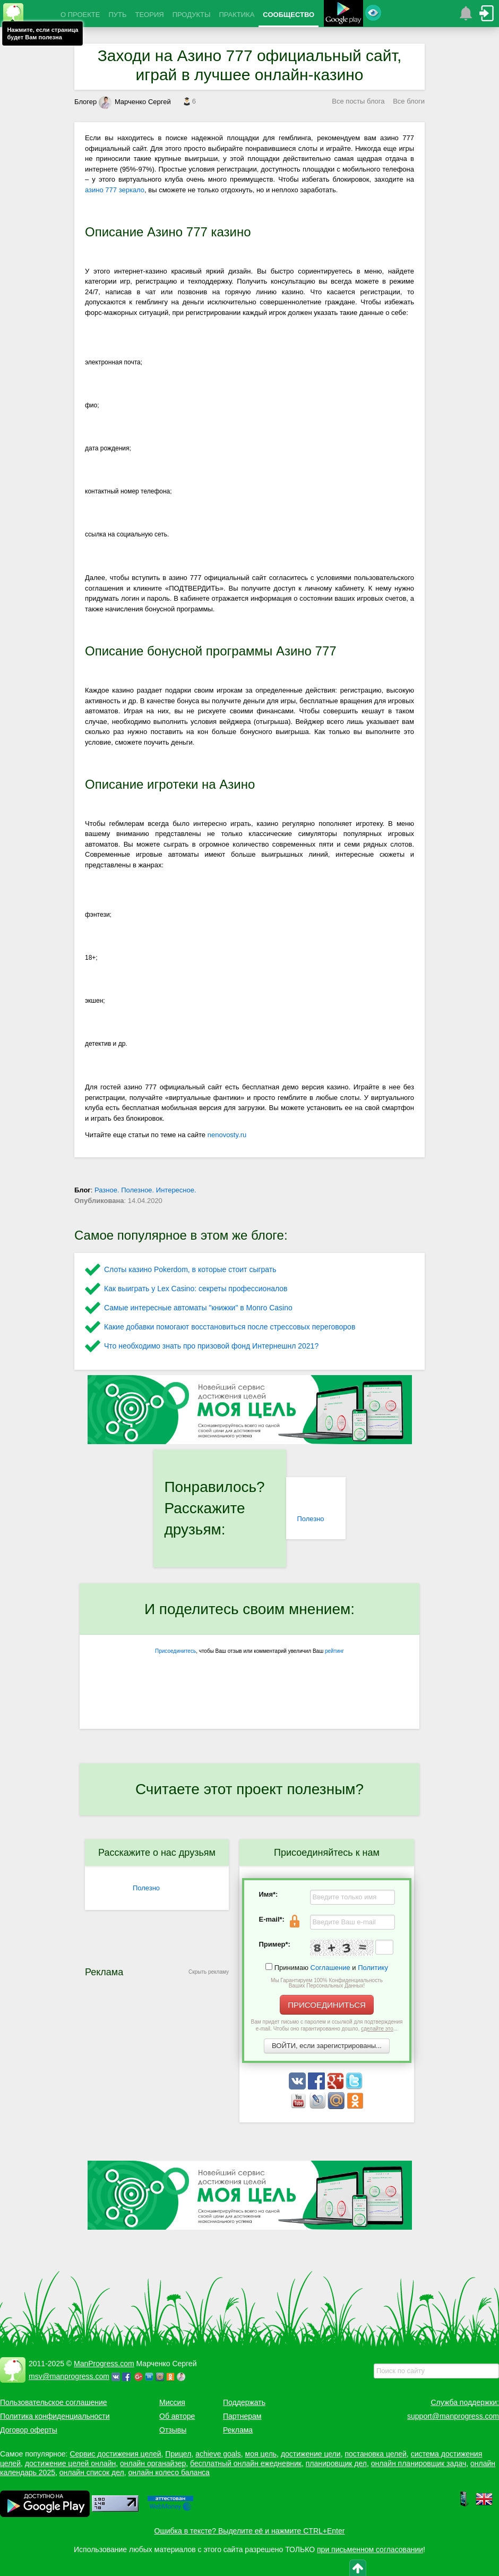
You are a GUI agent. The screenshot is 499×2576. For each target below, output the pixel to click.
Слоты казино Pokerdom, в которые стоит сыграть (190, 1269)
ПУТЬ (117, 15)
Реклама (238, 2430)
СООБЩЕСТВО (288, 15)
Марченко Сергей (135, 102)
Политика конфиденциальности (55, 2416)
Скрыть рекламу (208, 1972)
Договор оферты (28, 2430)
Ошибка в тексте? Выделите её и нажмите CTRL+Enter (249, 2531)
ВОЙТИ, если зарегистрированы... (327, 2046)
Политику (373, 1968)
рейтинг (334, 1651)
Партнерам (242, 2416)
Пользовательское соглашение (53, 2402)
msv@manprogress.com (69, 2376)
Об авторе (177, 2416)
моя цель (261, 2454)
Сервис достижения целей (115, 2454)
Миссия (172, 2402)
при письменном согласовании (370, 2549)
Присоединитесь (175, 1651)
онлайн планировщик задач (419, 2463)
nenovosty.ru (227, 1135)
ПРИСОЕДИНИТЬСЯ (327, 2004)
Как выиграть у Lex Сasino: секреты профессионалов (195, 1288)
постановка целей (375, 2454)
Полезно (310, 1519)
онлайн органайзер (153, 2463)
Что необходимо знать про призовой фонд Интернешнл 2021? (211, 1346)
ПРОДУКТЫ (192, 15)
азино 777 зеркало (114, 190)
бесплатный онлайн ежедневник (246, 2463)
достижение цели (311, 2454)
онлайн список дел (91, 2472)
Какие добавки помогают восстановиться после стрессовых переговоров (229, 1327)
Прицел (178, 2454)
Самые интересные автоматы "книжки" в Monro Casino (198, 1307)
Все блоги (409, 101)
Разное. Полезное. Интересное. (145, 1190)
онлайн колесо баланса (168, 2472)
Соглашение (330, 1968)
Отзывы (172, 2430)
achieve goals (218, 2454)
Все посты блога (358, 101)
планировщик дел (336, 2463)
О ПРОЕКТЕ (80, 15)
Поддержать (244, 2402)
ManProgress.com (104, 2363)
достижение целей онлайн (70, 2463)
